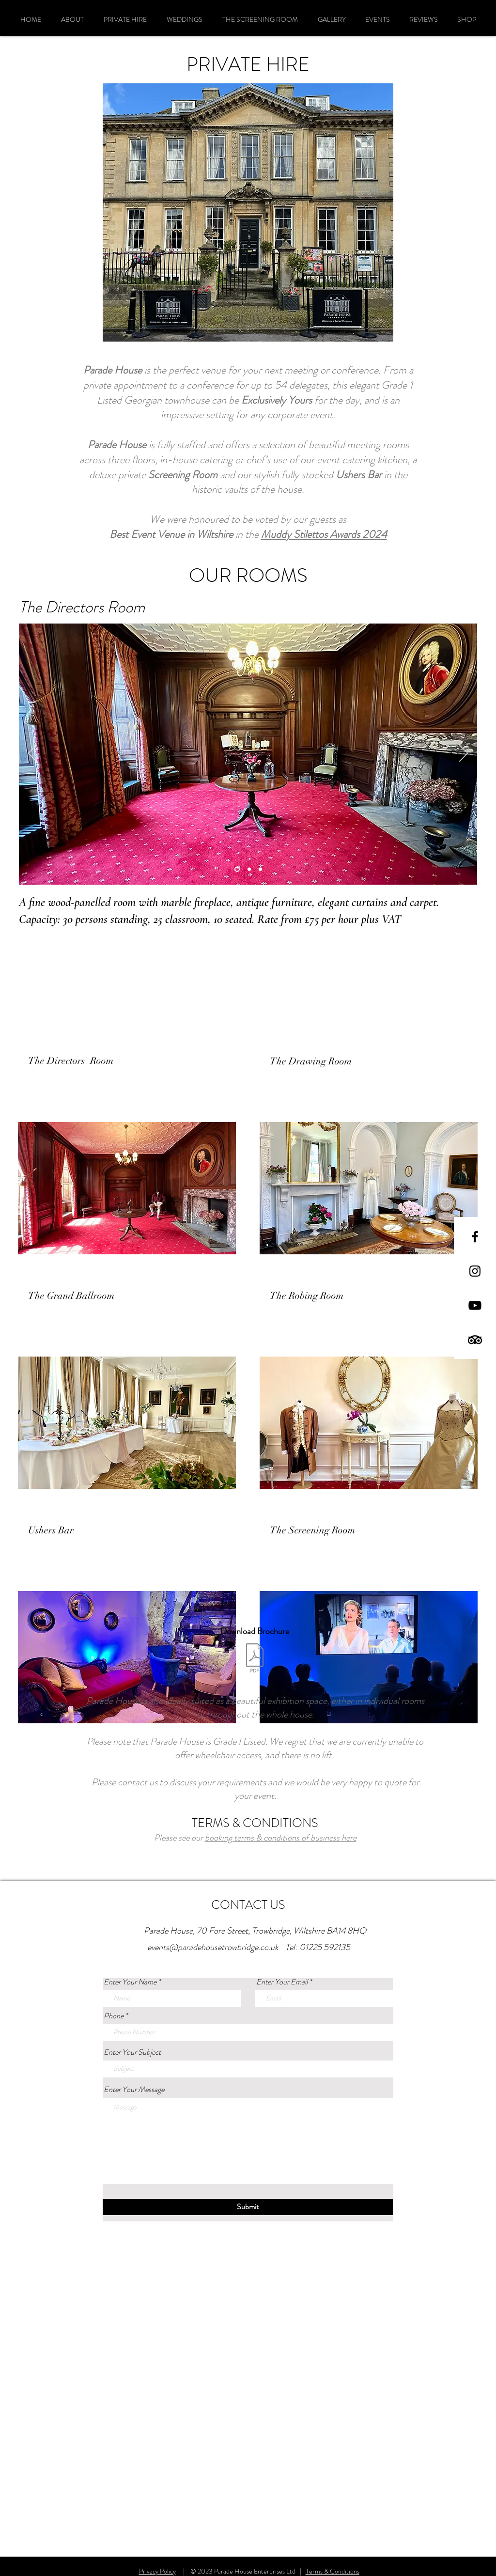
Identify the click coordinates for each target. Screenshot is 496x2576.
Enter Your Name (130, 1982)
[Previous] (32, 754)
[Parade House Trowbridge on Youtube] (474, 1305)
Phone (114, 2016)
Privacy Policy (157, 2571)
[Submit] (248, 2207)
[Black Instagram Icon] (474, 1271)
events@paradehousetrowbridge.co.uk (213, 1947)
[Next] (463, 754)
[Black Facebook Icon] (474, 1236)
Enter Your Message (134, 2089)
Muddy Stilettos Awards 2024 (324, 534)
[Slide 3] (237, 869)
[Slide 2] (260, 869)
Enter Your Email (282, 1982)
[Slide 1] (249, 869)
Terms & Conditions (332, 2571)
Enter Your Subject (132, 2052)
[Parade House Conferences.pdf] (255, 1659)
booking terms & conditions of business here (280, 1837)
